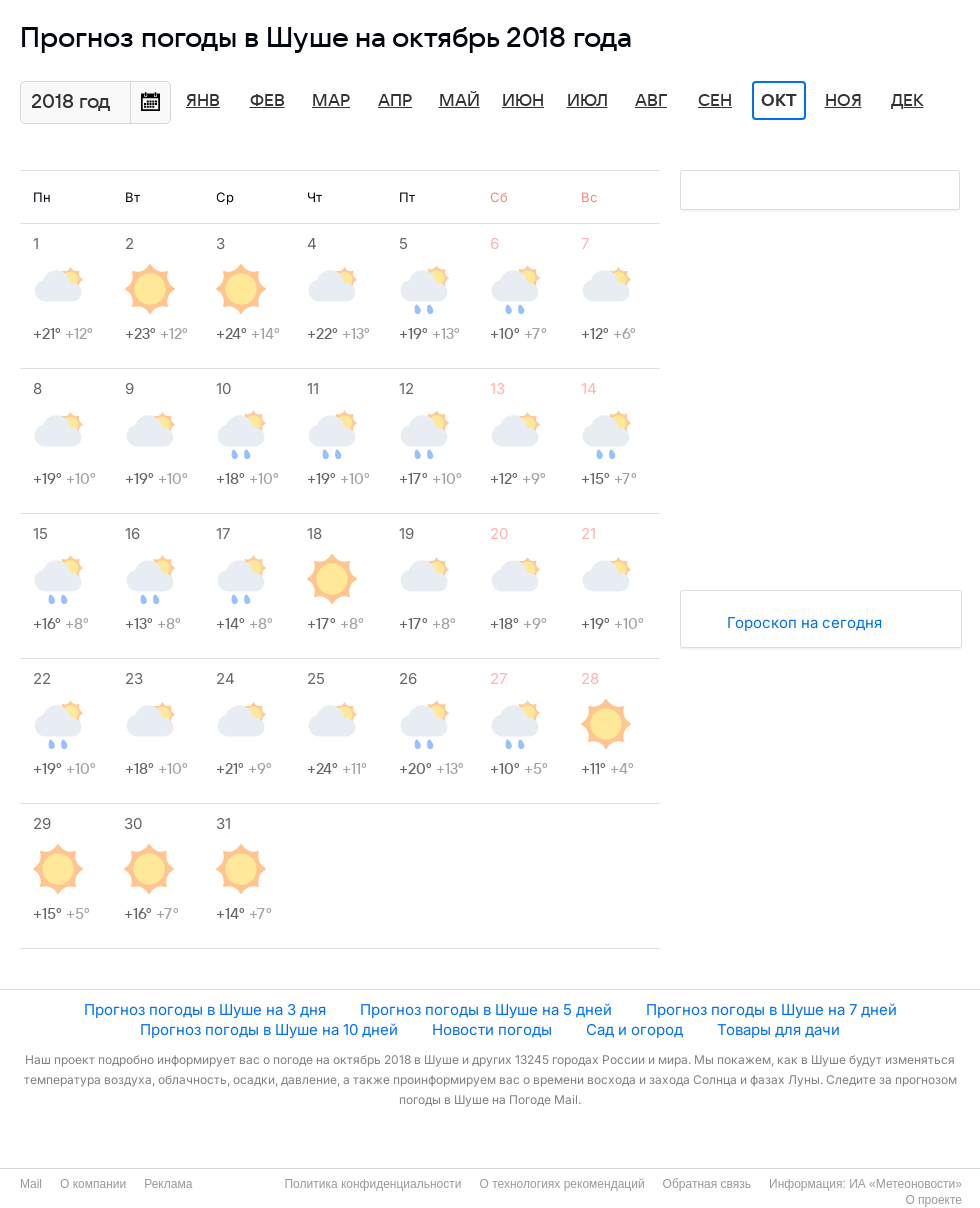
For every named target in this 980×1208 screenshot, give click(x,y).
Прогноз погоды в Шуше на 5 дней (486, 1009)
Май (459, 101)
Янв (203, 101)
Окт (779, 101)
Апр (395, 101)
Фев (267, 101)
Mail (31, 1184)
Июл (587, 101)
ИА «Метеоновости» (905, 1184)
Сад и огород (634, 1029)
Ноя (843, 101)
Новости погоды (492, 1029)
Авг (651, 101)
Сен (715, 101)
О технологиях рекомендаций (561, 1184)
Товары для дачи (778, 1029)
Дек (907, 101)
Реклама (168, 1184)
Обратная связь (707, 1184)
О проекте (933, 1200)
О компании (93, 1184)
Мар (331, 101)
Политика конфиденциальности (372, 1184)
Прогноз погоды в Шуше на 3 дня (205, 1009)
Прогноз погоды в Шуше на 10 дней (269, 1029)
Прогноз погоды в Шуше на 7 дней (771, 1009)
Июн (523, 101)
